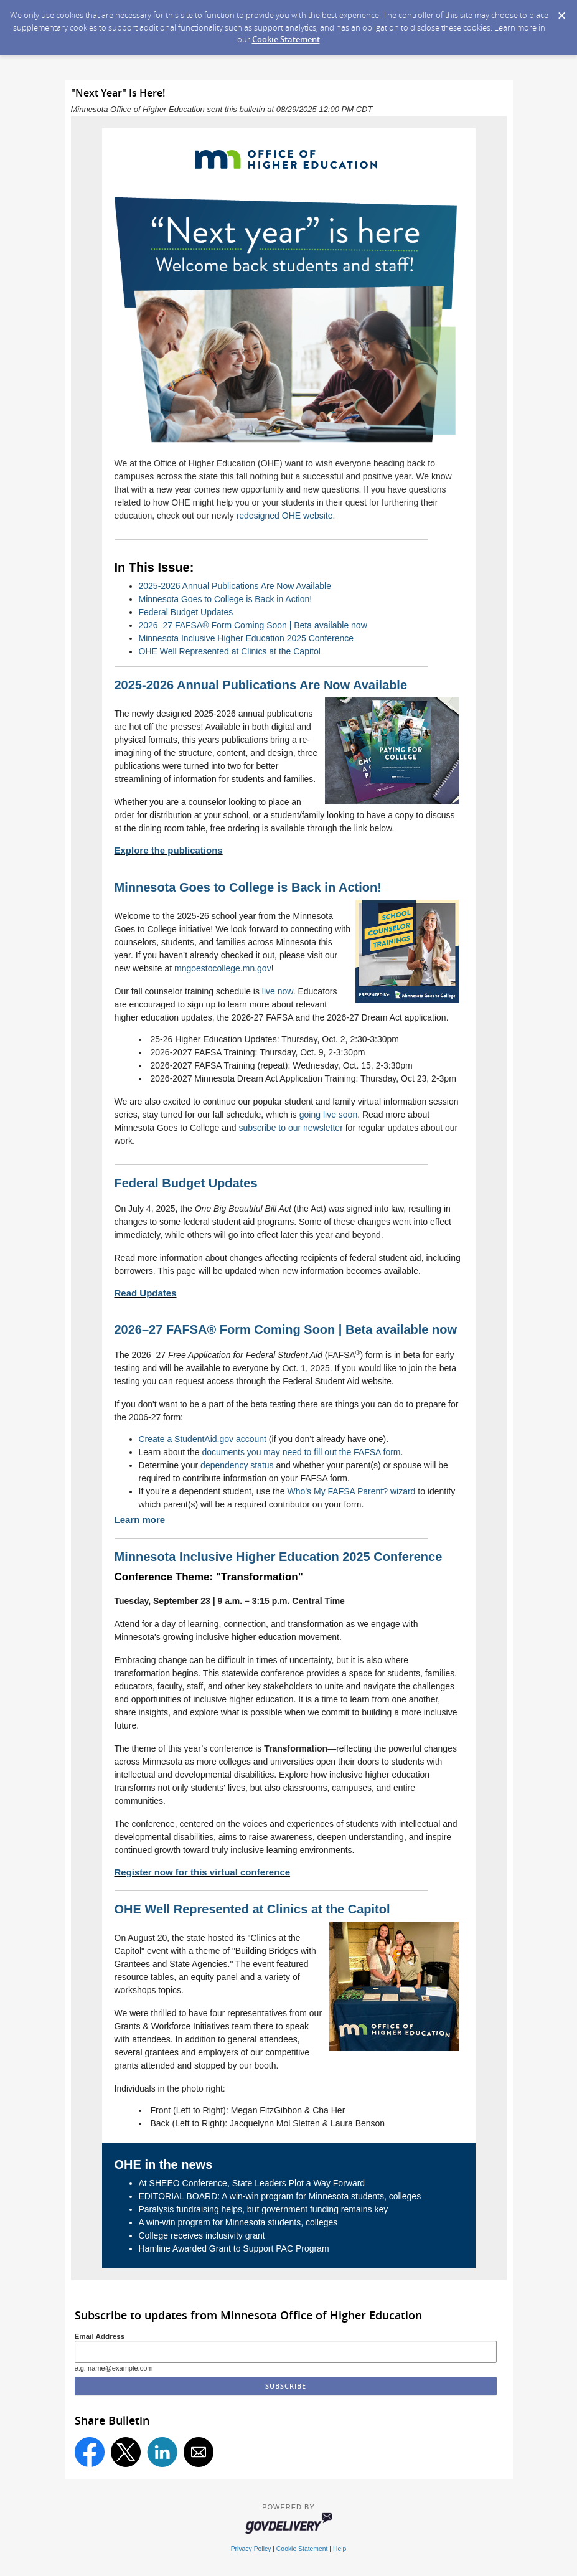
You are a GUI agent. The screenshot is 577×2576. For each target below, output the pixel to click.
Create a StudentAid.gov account (202, 1439)
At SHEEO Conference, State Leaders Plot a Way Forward (252, 2183)
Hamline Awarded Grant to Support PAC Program (234, 2248)
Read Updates (146, 1293)
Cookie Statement (286, 39)
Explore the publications (169, 850)
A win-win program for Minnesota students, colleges (238, 2222)
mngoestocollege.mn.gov (222, 968)
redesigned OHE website (285, 516)
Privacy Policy (251, 2548)
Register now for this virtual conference (203, 1872)
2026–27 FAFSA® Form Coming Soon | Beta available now (253, 625)
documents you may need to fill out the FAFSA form (301, 1452)
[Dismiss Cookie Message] (561, 12)
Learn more (140, 1519)
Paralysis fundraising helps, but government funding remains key (263, 2209)
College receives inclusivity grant (202, 2235)
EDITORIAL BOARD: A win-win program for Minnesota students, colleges (280, 2196)
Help (339, 2548)
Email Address (100, 2336)
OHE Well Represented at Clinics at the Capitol (230, 651)
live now (277, 991)
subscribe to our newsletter (291, 1128)
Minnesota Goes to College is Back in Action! (225, 599)
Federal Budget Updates (186, 612)
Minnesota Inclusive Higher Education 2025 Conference (246, 638)
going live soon (328, 1115)
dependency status (237, 1465)
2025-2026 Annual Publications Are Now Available (235, 586)
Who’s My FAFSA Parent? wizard (351, 1491)
